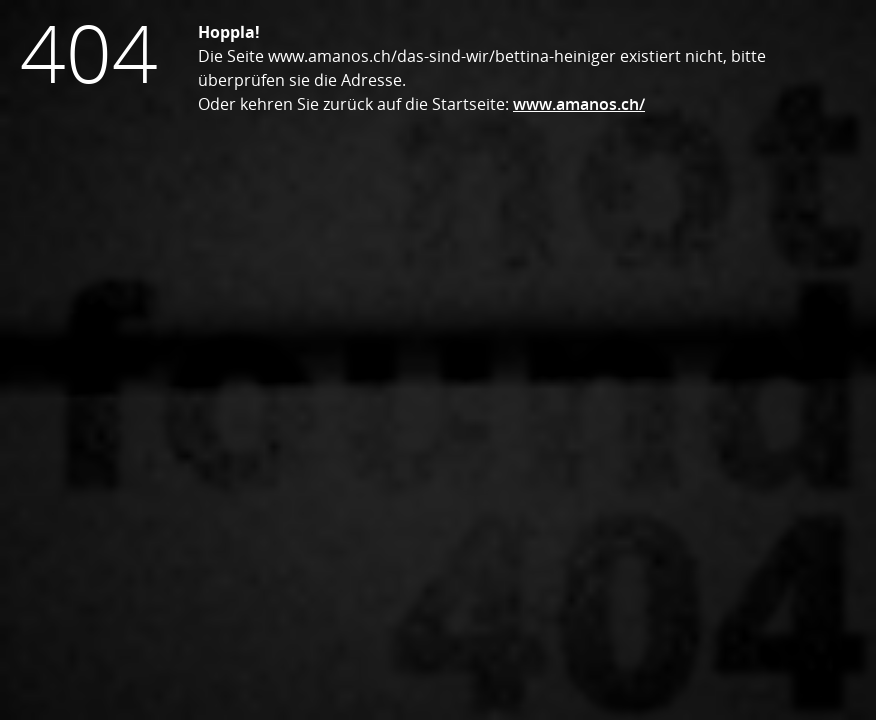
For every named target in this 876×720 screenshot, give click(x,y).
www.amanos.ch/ (579, 104)
